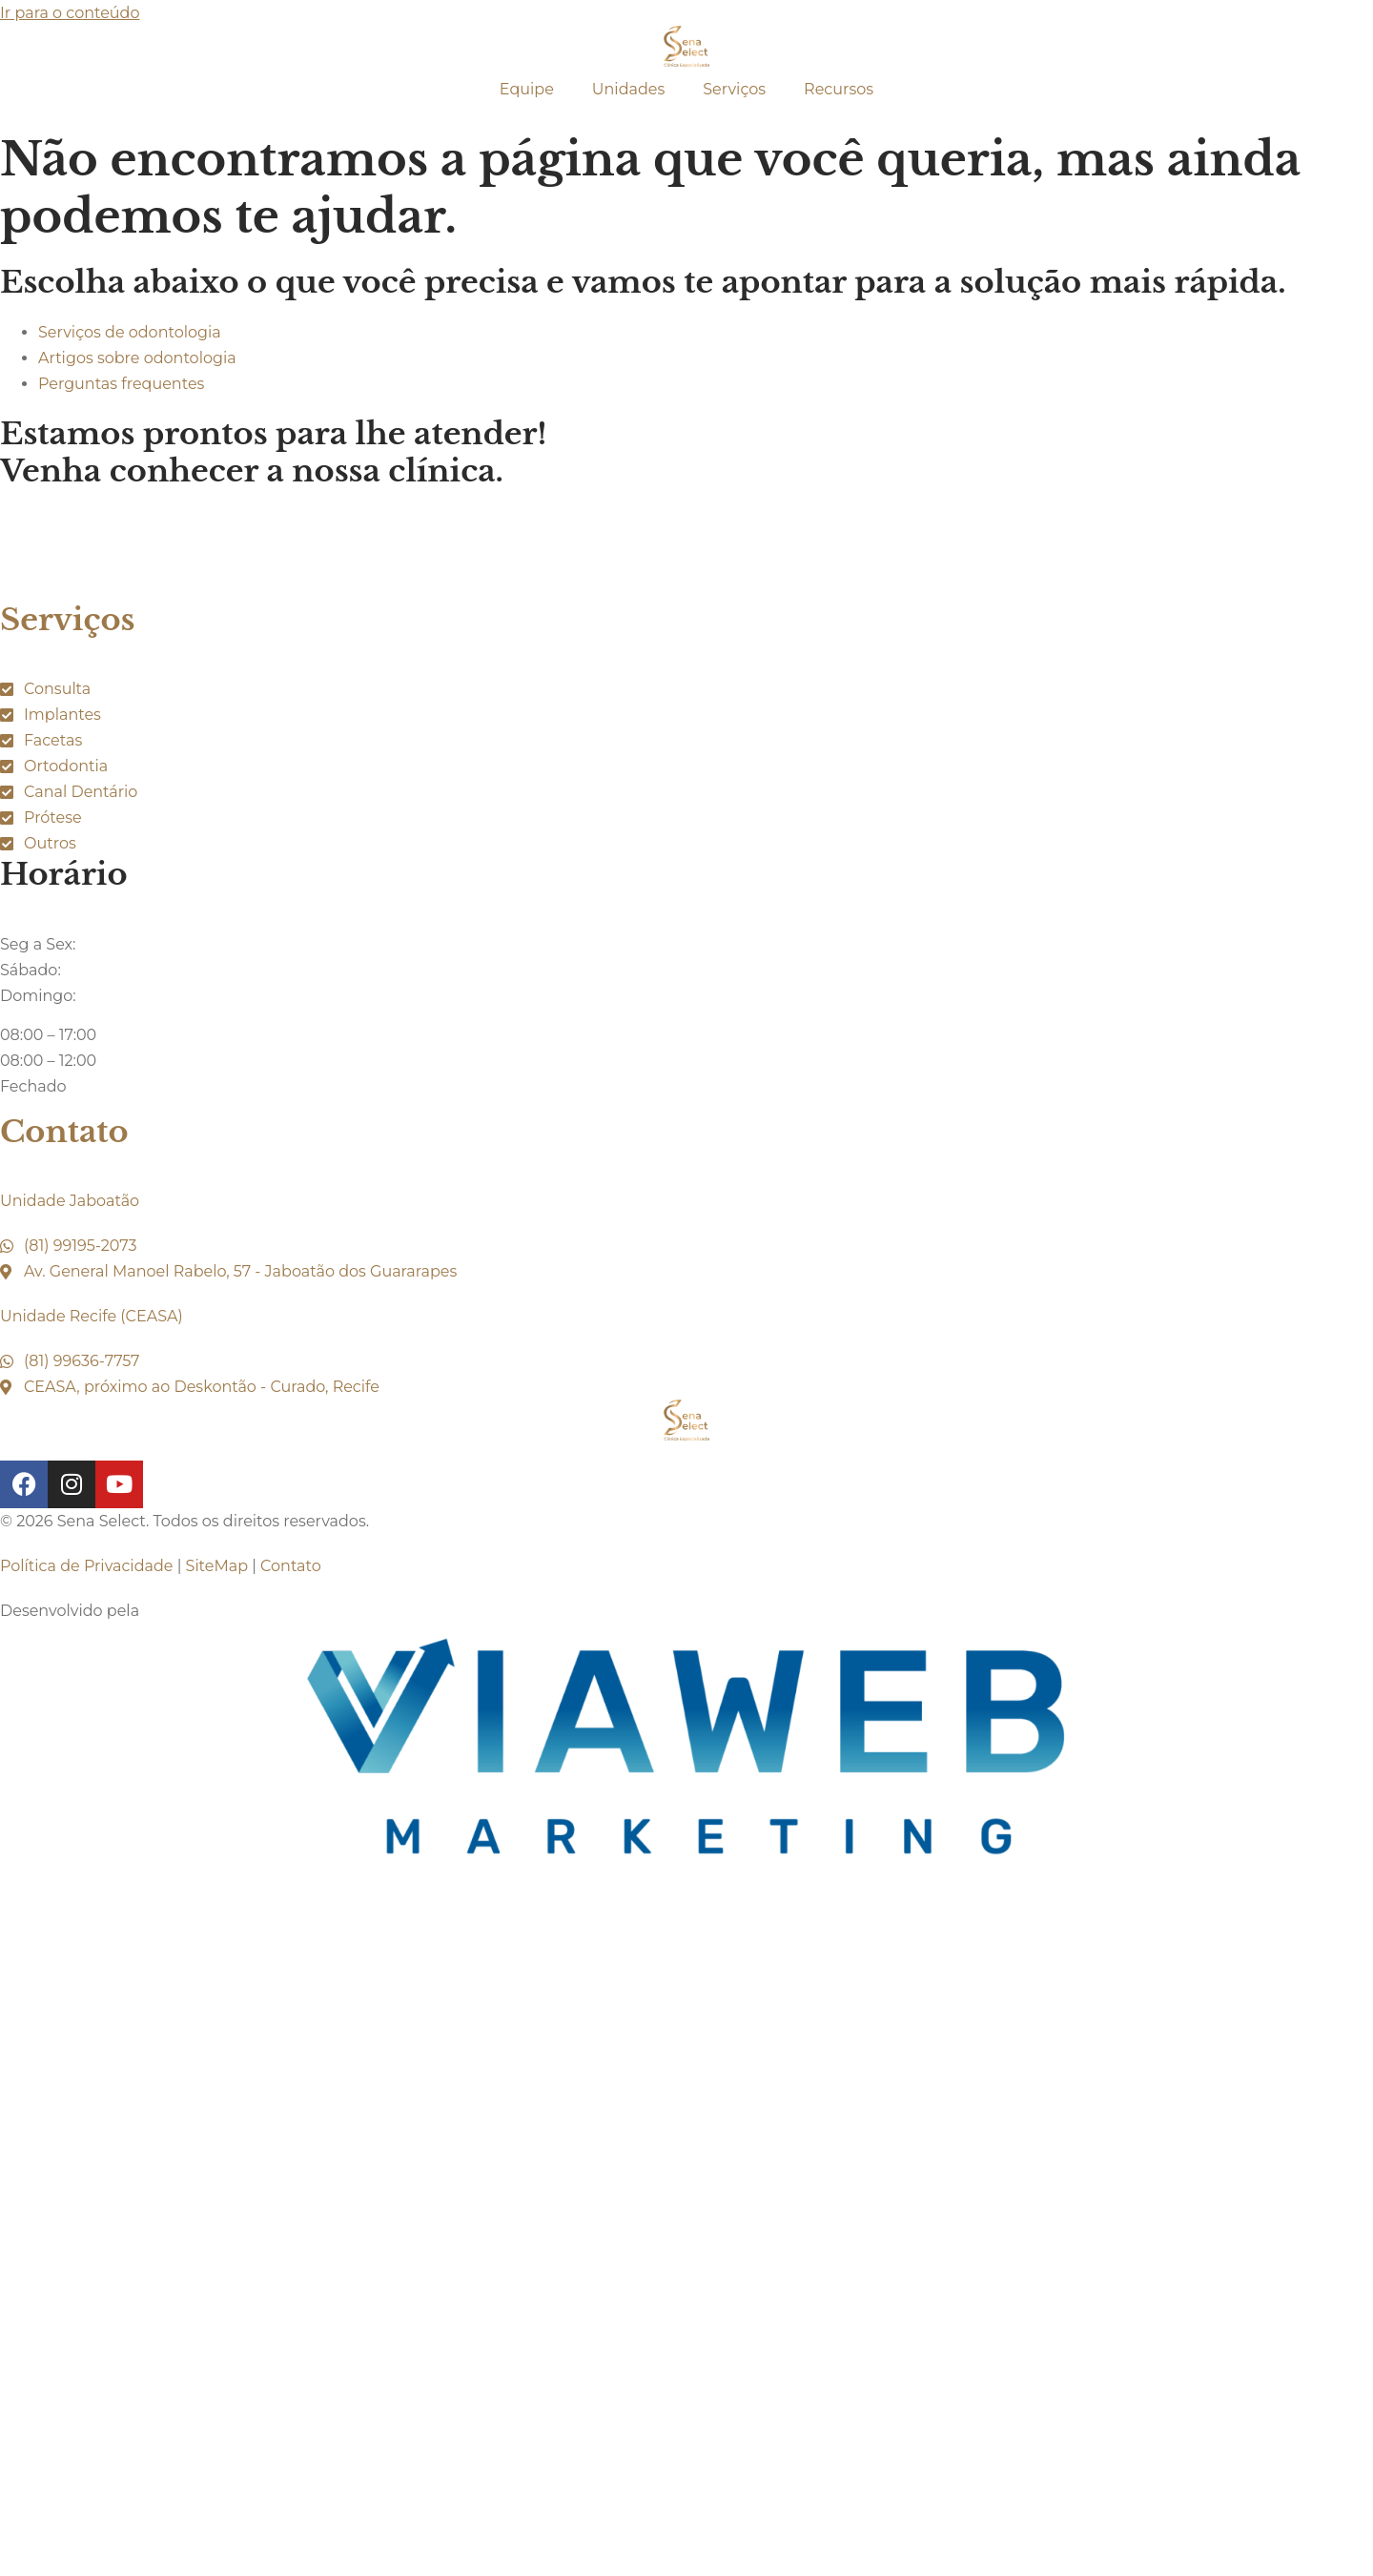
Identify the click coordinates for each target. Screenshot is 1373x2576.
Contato (64, 1132)
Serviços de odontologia (129, 332)
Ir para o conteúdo (70, 13)
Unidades (628, 89)
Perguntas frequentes (121, 384)
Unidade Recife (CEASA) (91, 1316)
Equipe (527, 89)
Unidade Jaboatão (69, 1201)
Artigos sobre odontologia (137, 358)
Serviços (734, 89)
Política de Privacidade (86, 1566)
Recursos (838, 89)
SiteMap (217, 1566)
